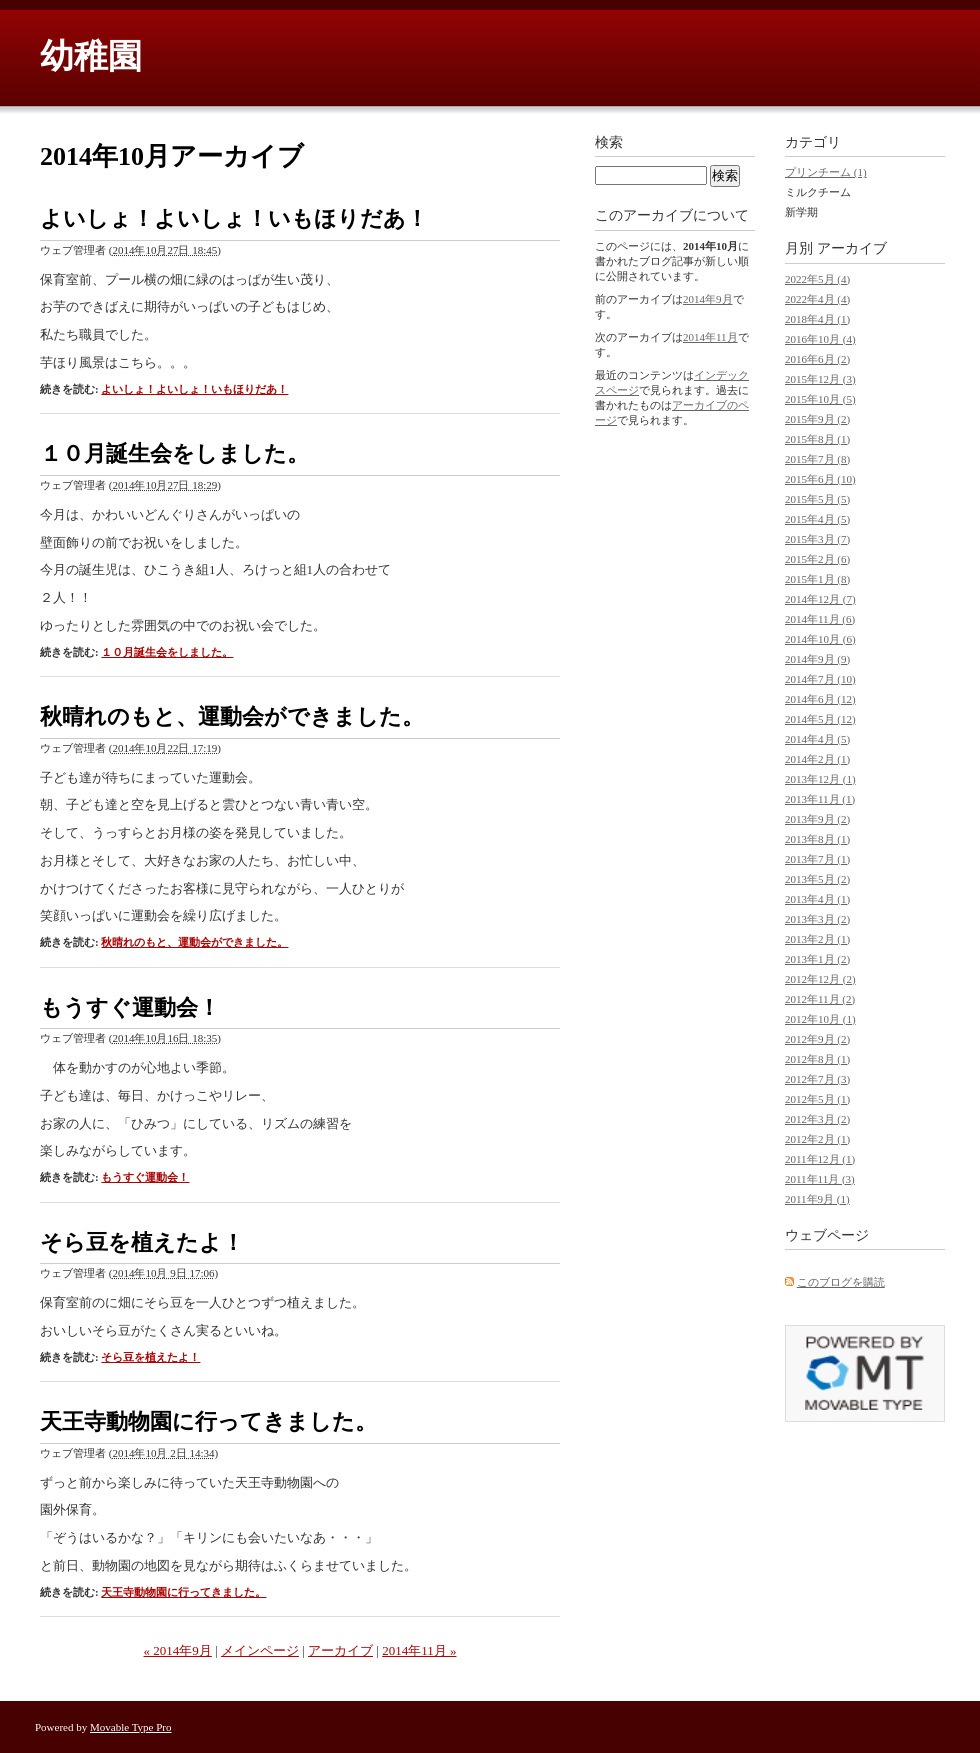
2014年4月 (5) (817, 739)
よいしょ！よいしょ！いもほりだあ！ (234, 218)
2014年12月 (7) (820, 599)
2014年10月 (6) (820, 639)
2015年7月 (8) (817, 459)
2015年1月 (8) (817, 579)
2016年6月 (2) (817, 359)
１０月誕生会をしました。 (174, 453)
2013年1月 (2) (817, 959)
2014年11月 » (419, 1650)
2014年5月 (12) (820, 719)
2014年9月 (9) (817, 659)
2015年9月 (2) (817, 419)
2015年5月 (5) (817, 499)
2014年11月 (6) (820, 619)
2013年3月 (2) (817, 919)
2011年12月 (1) (820, 1159)
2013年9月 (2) (817, 819)
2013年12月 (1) (820, 779)
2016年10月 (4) (820, 339)
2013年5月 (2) (817, 879)
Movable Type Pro (131, 1727)
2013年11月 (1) (820, 799)
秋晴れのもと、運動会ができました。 (232, 716)
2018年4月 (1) (817, 319)
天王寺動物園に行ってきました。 (208, 1421)
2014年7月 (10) (820, 679)
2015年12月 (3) (820, 379)
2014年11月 (710, 337)
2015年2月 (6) (817, 559)
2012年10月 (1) (820, 1019)
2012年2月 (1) (817, 1139)
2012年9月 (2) (817, 1039)
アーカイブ (340, 1650)
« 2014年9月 (178, 1650)
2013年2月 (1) (817, 939)
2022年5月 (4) (817, 279)
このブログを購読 (841, 1282)
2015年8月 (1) (817, 439)
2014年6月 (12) (820, 699)
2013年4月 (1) (817, 899)
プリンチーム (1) (826, 172)
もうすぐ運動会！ (130, 1007)
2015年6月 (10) (820, 479)
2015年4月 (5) (817, 519)
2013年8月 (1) (817, 839)
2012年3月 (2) (817, 1119)
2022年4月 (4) (817, 299)
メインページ (260, 1650)
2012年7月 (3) (817, 1079)
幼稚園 (91, 56)
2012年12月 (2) (820, 979)
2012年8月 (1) (817, 1059)
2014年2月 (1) (817, 759)
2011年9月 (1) (817, 1199)
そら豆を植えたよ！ (142, 1242)
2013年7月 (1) (817, 859)
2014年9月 (708, 299)
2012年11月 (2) (820, 999)
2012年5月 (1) (817, 1099)
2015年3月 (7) (817, 539)
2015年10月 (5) (820, 399)
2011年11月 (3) (820, 1179)
